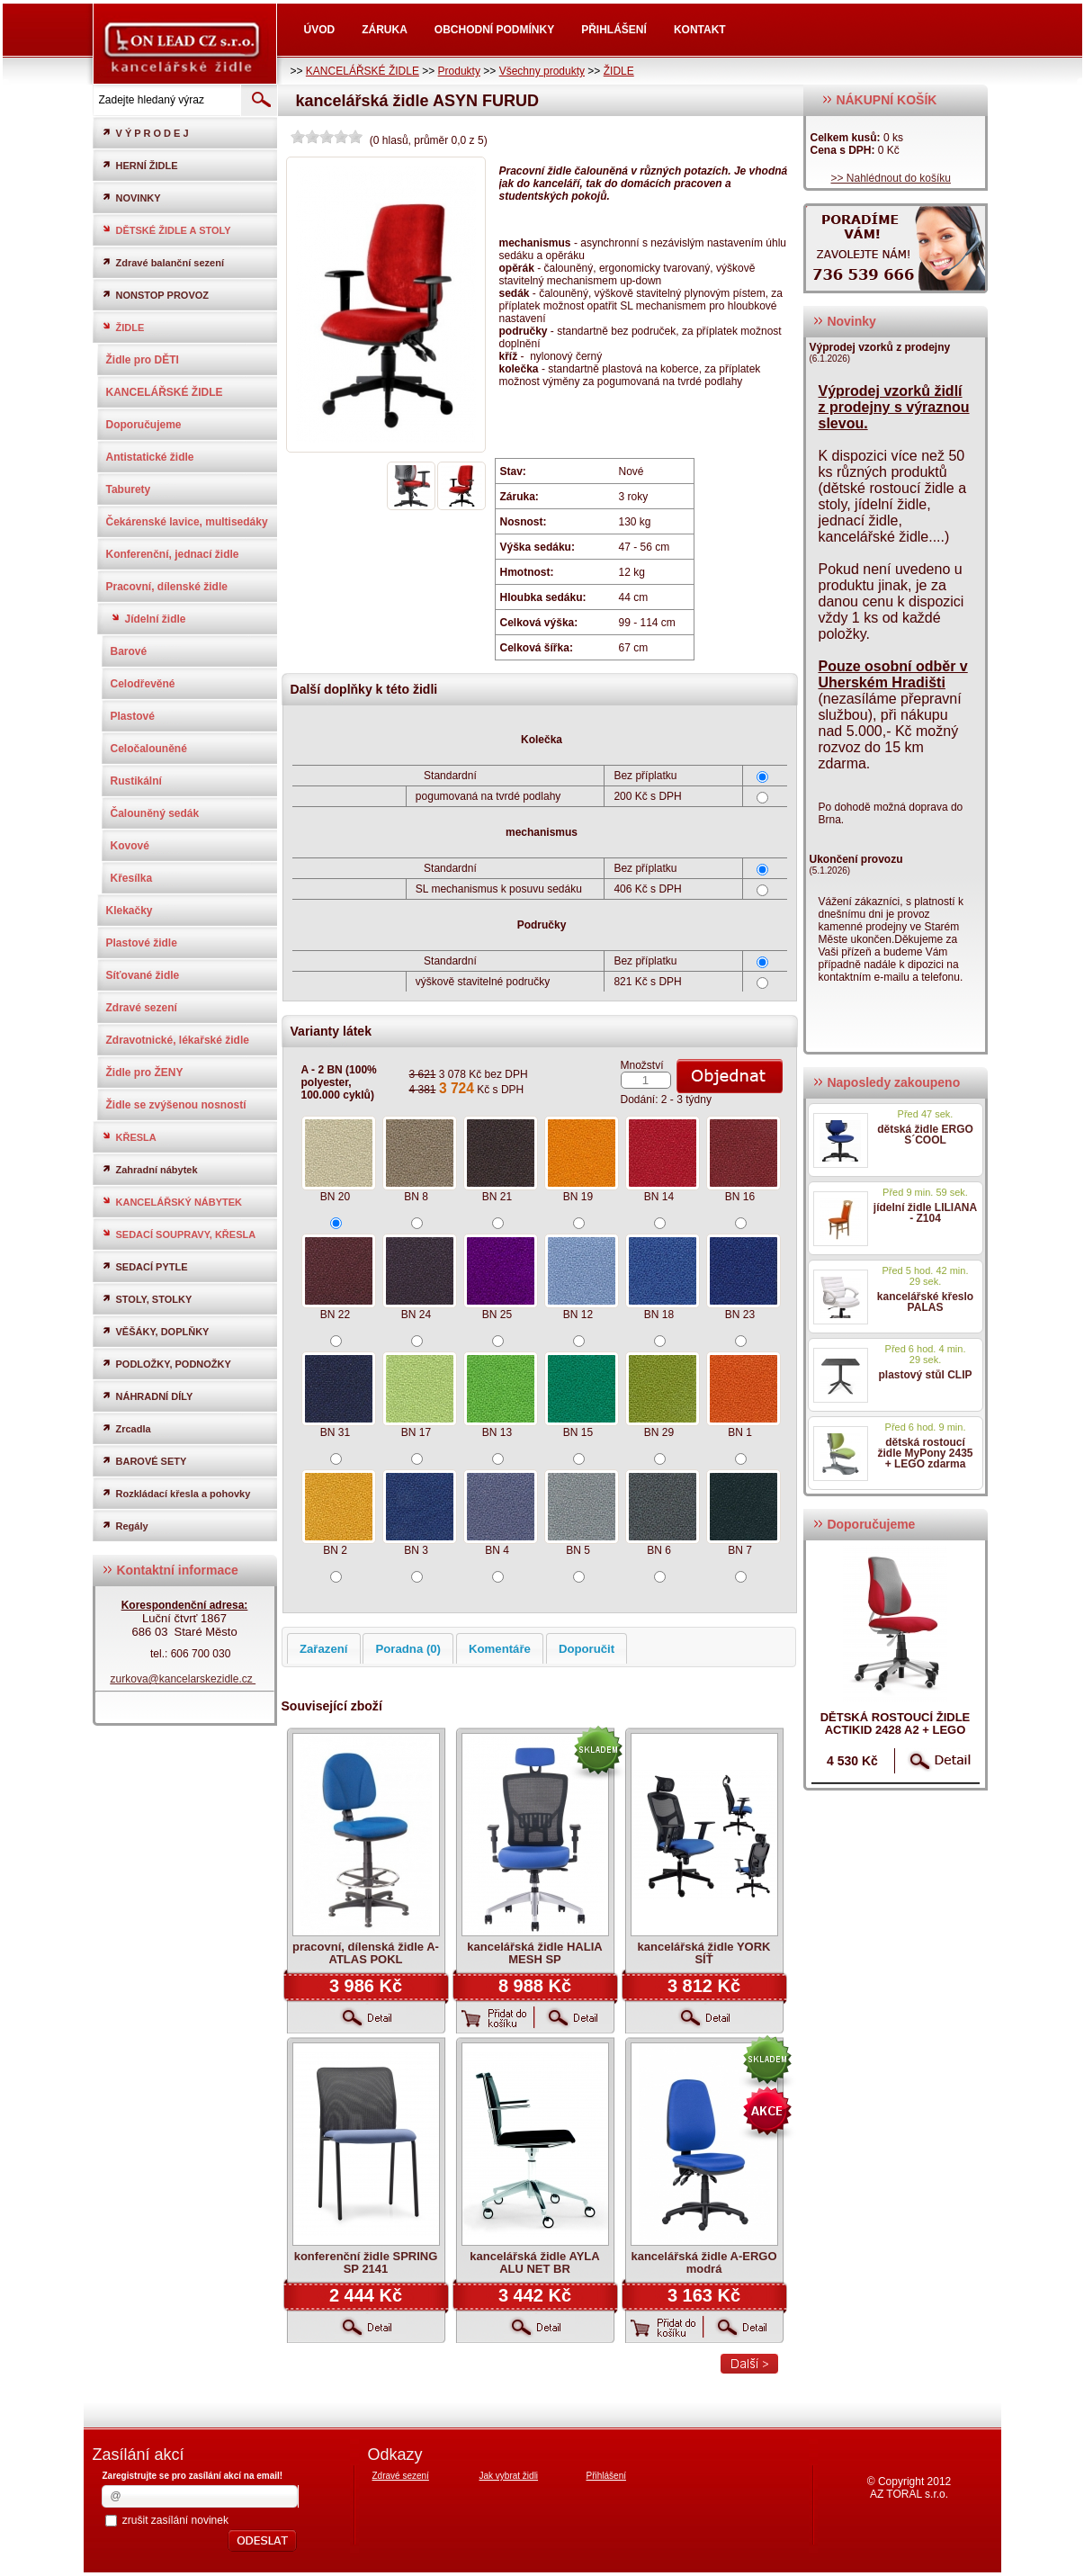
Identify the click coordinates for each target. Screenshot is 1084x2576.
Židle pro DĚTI (142, 360)
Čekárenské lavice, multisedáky (187, 522)
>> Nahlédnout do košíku (891, 178)
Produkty (459, 71)
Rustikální (136, 781)
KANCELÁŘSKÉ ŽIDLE (362, 71)
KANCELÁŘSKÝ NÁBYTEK (172, 1201)
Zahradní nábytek (150, 1169)
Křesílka (132, 878)
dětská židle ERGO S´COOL (925, 1134)
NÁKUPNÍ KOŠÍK (879, 100)
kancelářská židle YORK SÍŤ (704, 1953)
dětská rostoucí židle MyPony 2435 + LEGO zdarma (924, 1453)
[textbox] (165, 100)
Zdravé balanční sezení (163, 262)
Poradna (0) (408, 1649)
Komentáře (500, 1649)
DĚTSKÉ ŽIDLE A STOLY (166, 230)
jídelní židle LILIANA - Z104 (925, 1213)
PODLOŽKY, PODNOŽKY (166, 1363)
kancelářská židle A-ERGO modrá (703, 2262)
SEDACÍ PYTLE (145, 1266)
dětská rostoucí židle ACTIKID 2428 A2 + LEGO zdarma (895, 1729)
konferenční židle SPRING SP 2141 (366, 2262)
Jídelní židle (148, 619)
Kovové (130, 845)
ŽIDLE (619, 71)
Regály (125, 1525)
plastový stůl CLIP (925, 1375)
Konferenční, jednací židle (172, 554)
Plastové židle (141, 943)
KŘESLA (129, 1137)
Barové (129, 651)
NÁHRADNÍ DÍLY (147, 1396)
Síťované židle (143, 975)
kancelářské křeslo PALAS (925, 1302)
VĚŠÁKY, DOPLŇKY (156, 1331)
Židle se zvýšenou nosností (176, 1105)
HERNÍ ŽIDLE (140, 165)
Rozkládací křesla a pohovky (176, 1493)
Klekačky (129, 910)
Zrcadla (126, 1428)
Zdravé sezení (141, 1007)
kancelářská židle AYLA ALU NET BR (534, 2262)
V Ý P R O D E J (145, 133)
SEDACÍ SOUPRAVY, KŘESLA (179, 1234)
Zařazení (324, 1649)
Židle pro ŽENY (145, 1072)
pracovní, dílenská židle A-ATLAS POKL (365, 1953)
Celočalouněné (149, 748)
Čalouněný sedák (155, 813)
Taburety (128, 489)
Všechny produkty (542, 71)
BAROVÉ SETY (144, 1461)
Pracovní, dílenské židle (167, 586)
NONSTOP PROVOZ (156, 295)
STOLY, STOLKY (147, 1299)
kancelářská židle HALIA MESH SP (534, 1953)
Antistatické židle (150, 457)
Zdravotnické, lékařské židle (177, 1040)
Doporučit (586, 1649)
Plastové (133, 716)
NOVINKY (131, 197)
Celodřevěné (143, 684)
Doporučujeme (144, 424)
